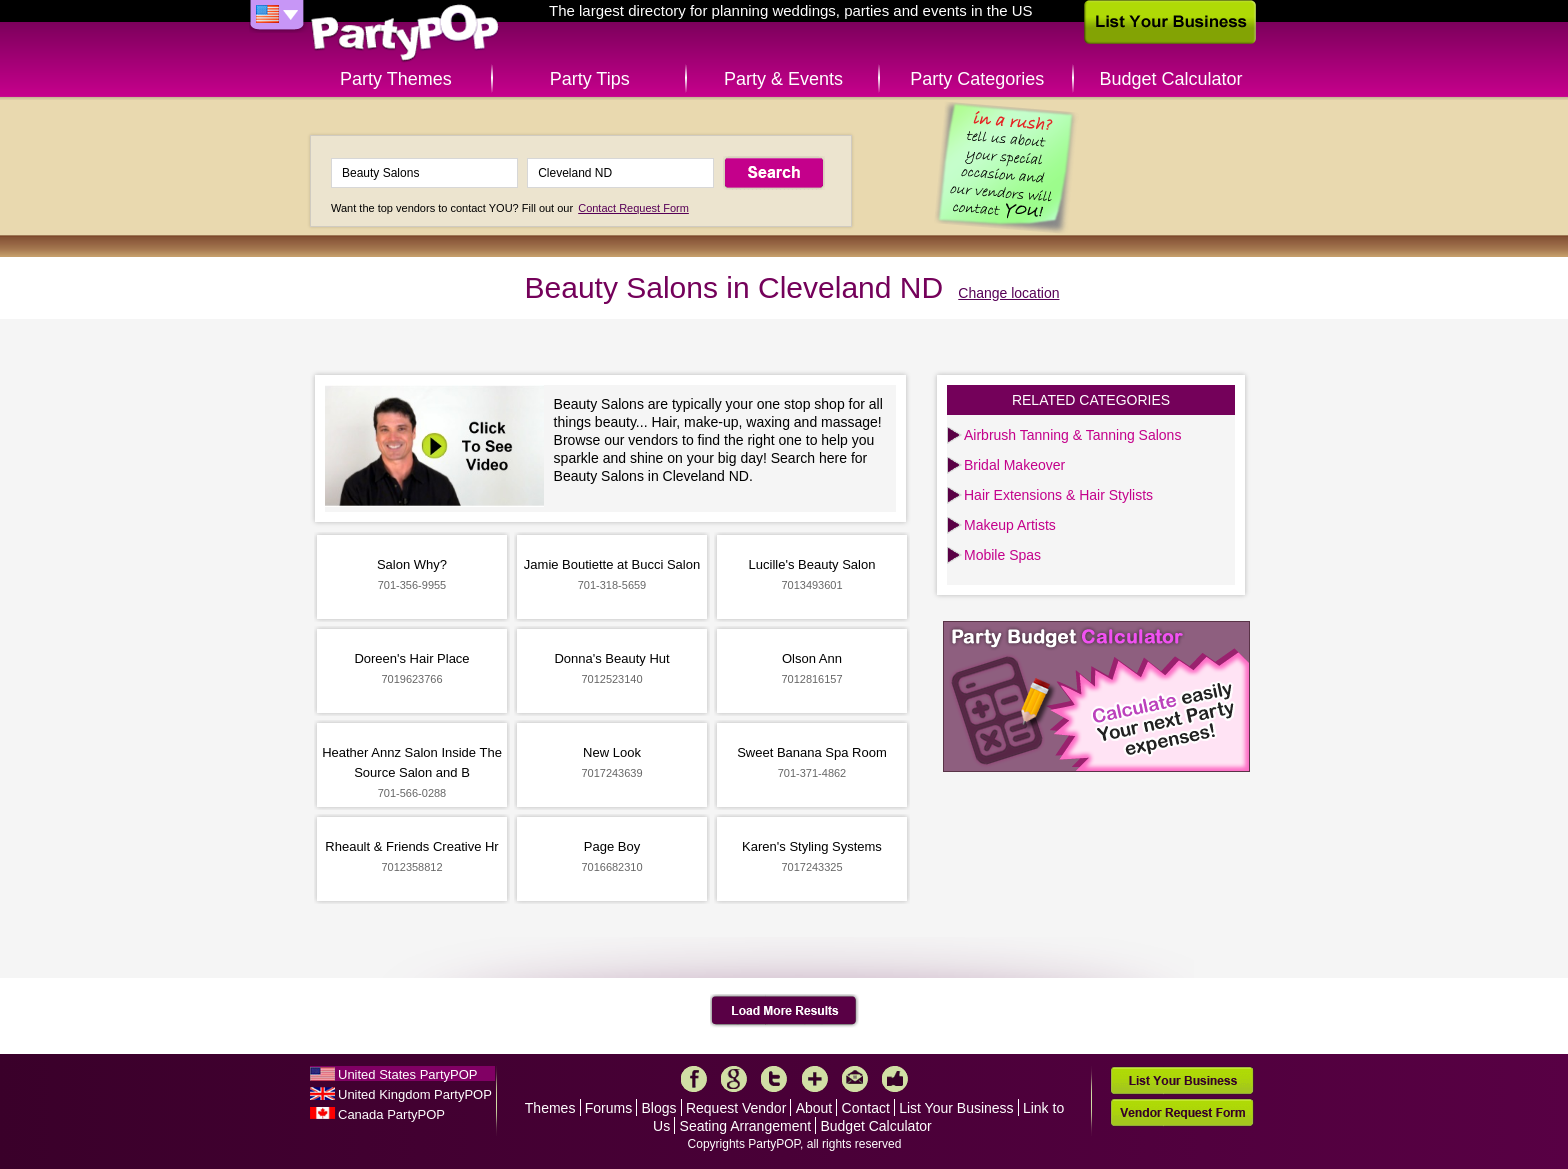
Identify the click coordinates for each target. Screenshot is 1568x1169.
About (814, 1108)
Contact (866, 1108)
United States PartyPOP (407, 1074)
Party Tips (590, 79)
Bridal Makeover (1014, 465)
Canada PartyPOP (391, 1114)
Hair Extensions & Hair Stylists (1058, 495)
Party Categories (977, 79)
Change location (1008, 293)
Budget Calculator (1171, 79)
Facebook (694, 1079)
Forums (608, 1108)
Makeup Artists (1010, 525)
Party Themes (396, 79)
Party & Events (783, 79)
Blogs (659, 1108)
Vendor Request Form (1182, 1112)
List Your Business (956, 1108)
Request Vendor (736, 1108)
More (815, 1079)
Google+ (734, 1079)
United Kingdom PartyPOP (415, 1094)
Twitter (774, 1079)
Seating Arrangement (746, 1126)
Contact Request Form (633, 208)
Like (895, 1079)
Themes (550, 1108)
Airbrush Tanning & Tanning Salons (1072, 435)
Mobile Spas (1002, 555)
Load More (784, 1011)
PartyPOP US (405, 33)
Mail (855, 1079)
